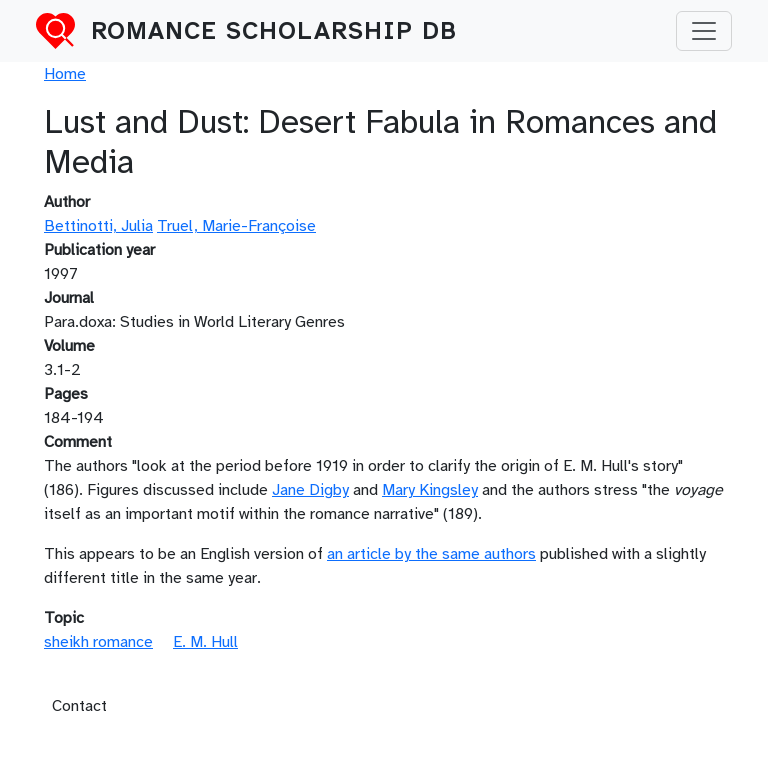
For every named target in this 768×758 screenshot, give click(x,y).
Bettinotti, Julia (98, 226)
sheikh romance (98, 642)
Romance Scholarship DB (274, 31)
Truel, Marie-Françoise (236, 226)
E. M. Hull (205, 642)
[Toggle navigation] (704, 31)
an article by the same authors (431, 554)
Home (65, 74)
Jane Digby (310, 490)
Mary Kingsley (430, 490)
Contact (79, 706)
